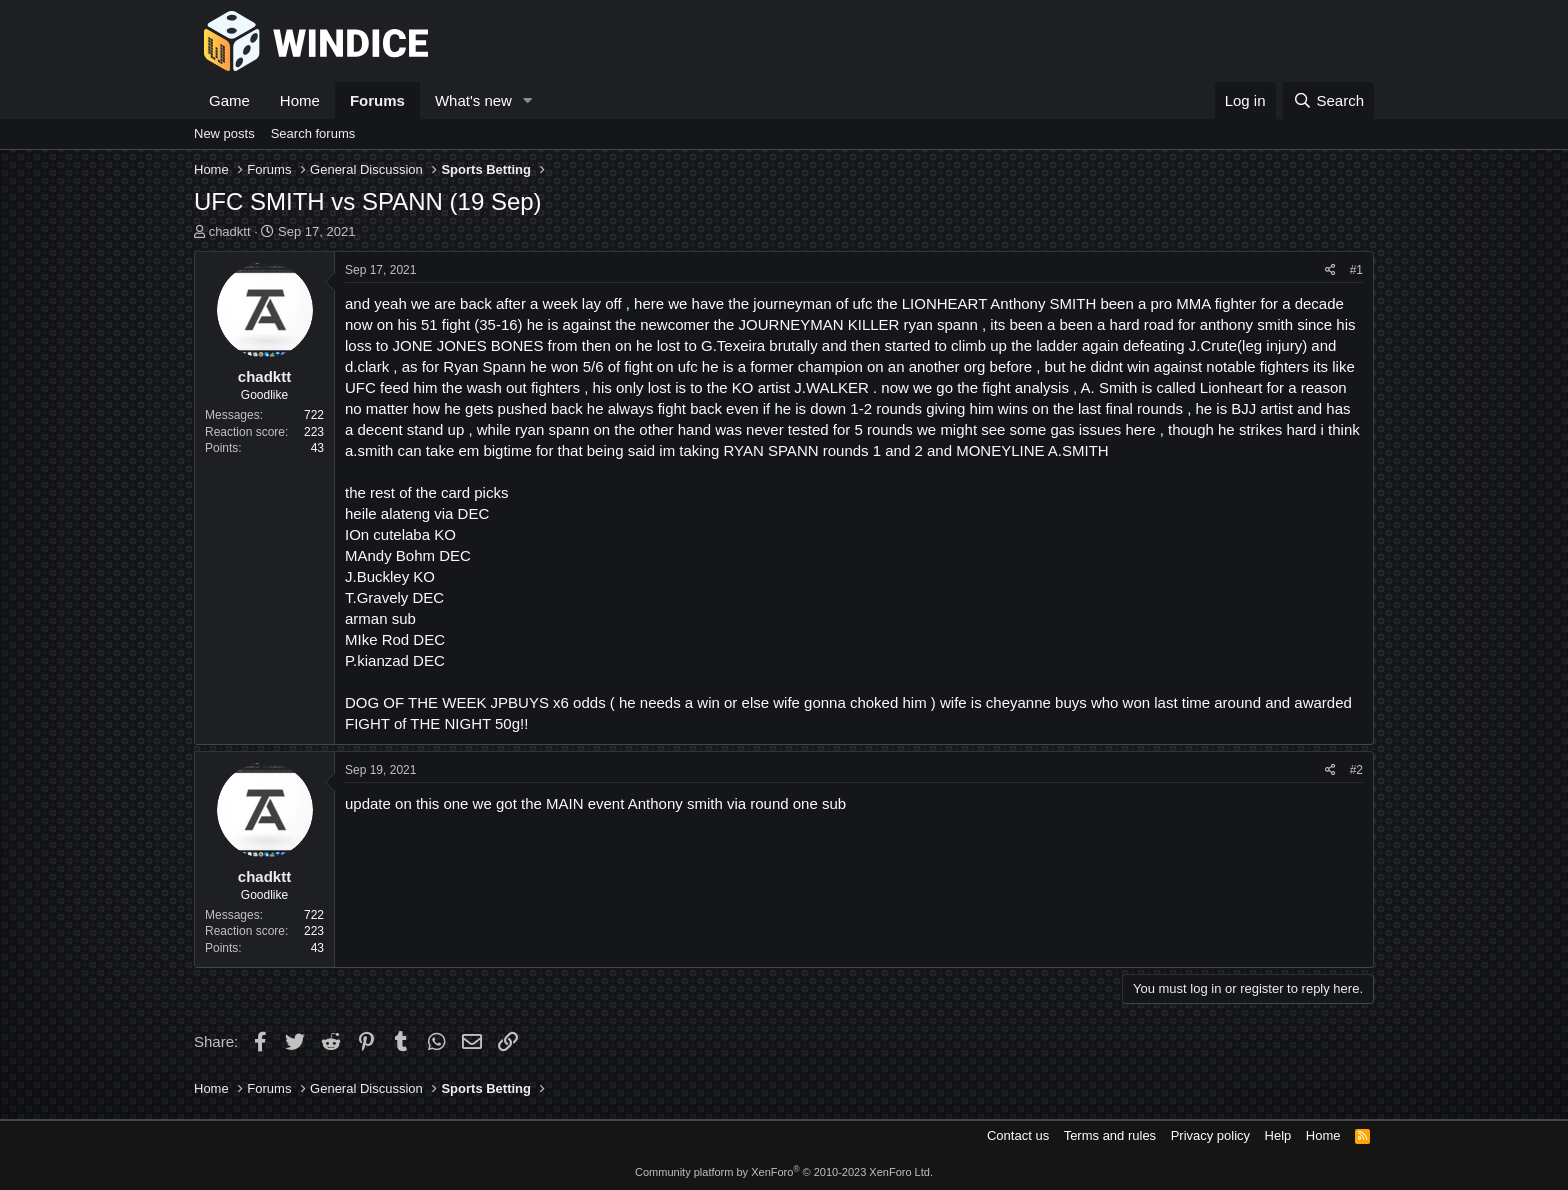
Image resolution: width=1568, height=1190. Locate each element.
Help (1278, 1135)
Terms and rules (1110, 1135)
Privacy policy (1210, 1135)
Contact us (1018, 1135)
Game (229, 100)
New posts (224, 133)
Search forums (313, 133)
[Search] (1328, 100)
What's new (473, 100)
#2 (1356, 770)
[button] (528, 100)
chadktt (230, 231)
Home (300, 100)
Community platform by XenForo (784, 1172)
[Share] (1330, 270)
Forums (377, 100)
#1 (1356, 270)
